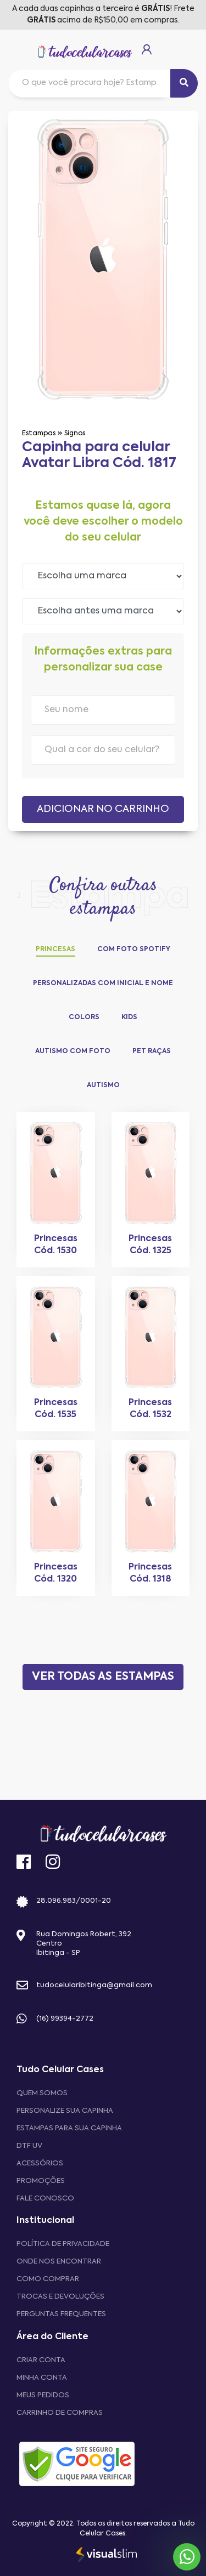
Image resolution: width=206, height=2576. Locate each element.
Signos (74, 433)
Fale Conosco (45, 2198)
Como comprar (47, 2279)
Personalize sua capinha (64, 2110)
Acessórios (39, 2163)
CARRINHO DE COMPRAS (59, 2412)
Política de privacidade (62, 2244)
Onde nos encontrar (58, 2261)
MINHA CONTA (41, 2377)
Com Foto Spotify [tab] (133, 949)
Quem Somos (42, 2093)
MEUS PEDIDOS (42, 2395)
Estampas (38, 433)
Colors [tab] (84, 1017)
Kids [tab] (129, 1017)
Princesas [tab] (55, 949)
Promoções (40, 2181)
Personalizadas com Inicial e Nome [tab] (103, 983)
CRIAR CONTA (40, 2360)
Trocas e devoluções (60, 2296)
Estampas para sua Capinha (69, 2128)
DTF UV (29, 2145)
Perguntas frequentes (61, 2314)
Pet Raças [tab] (151, 1051)
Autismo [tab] (103, 1085)
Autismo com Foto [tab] (72, 1051)
